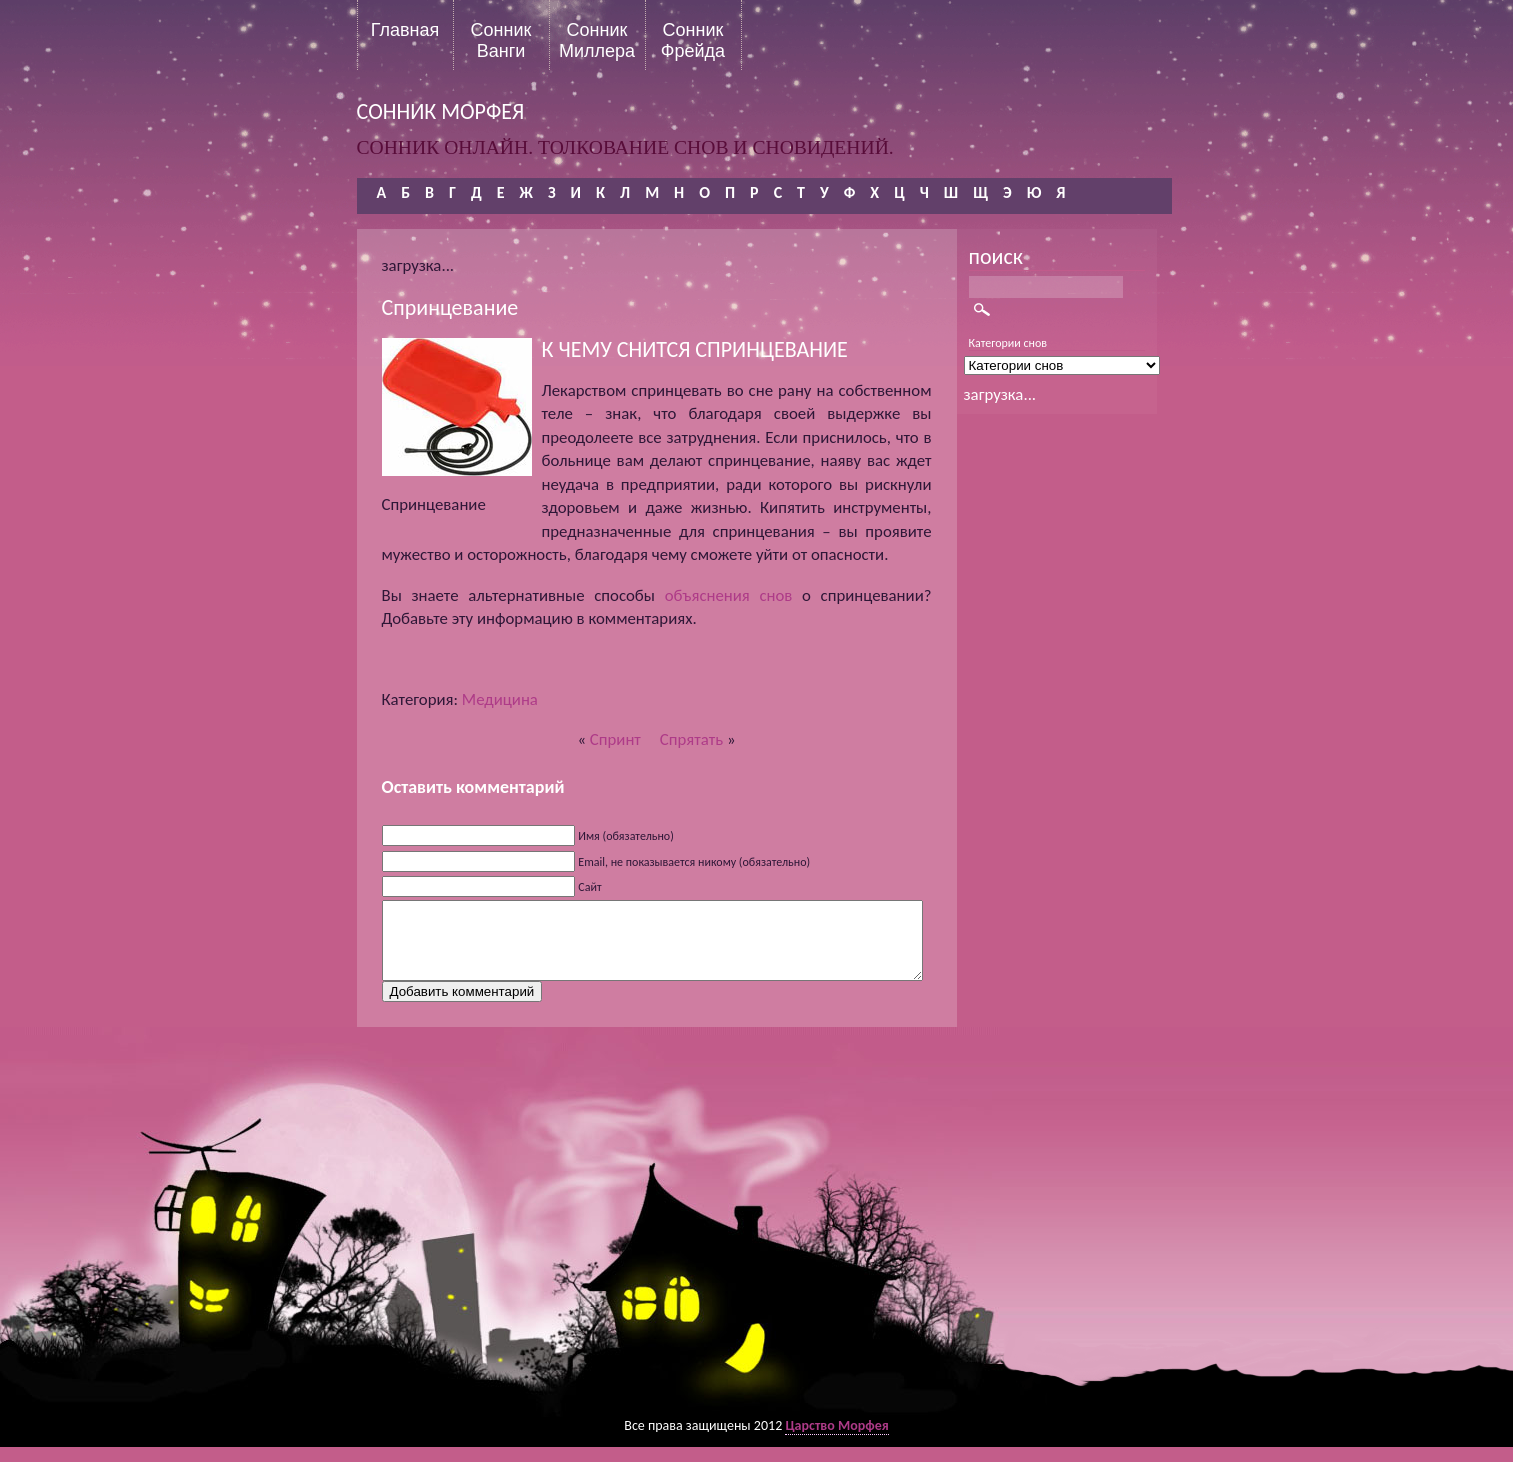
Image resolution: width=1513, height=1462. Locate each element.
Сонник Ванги (501, 40)
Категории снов (1008, 343)
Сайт (589, 887)
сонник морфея (441, 111)
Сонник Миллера (597, 40)
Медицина (500, 699)
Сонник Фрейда (693, 40)
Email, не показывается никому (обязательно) (694, 862)
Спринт (615, 739)
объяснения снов (729, 595)
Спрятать (691, 739)
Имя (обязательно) (626, 836)
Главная (405, 30)
